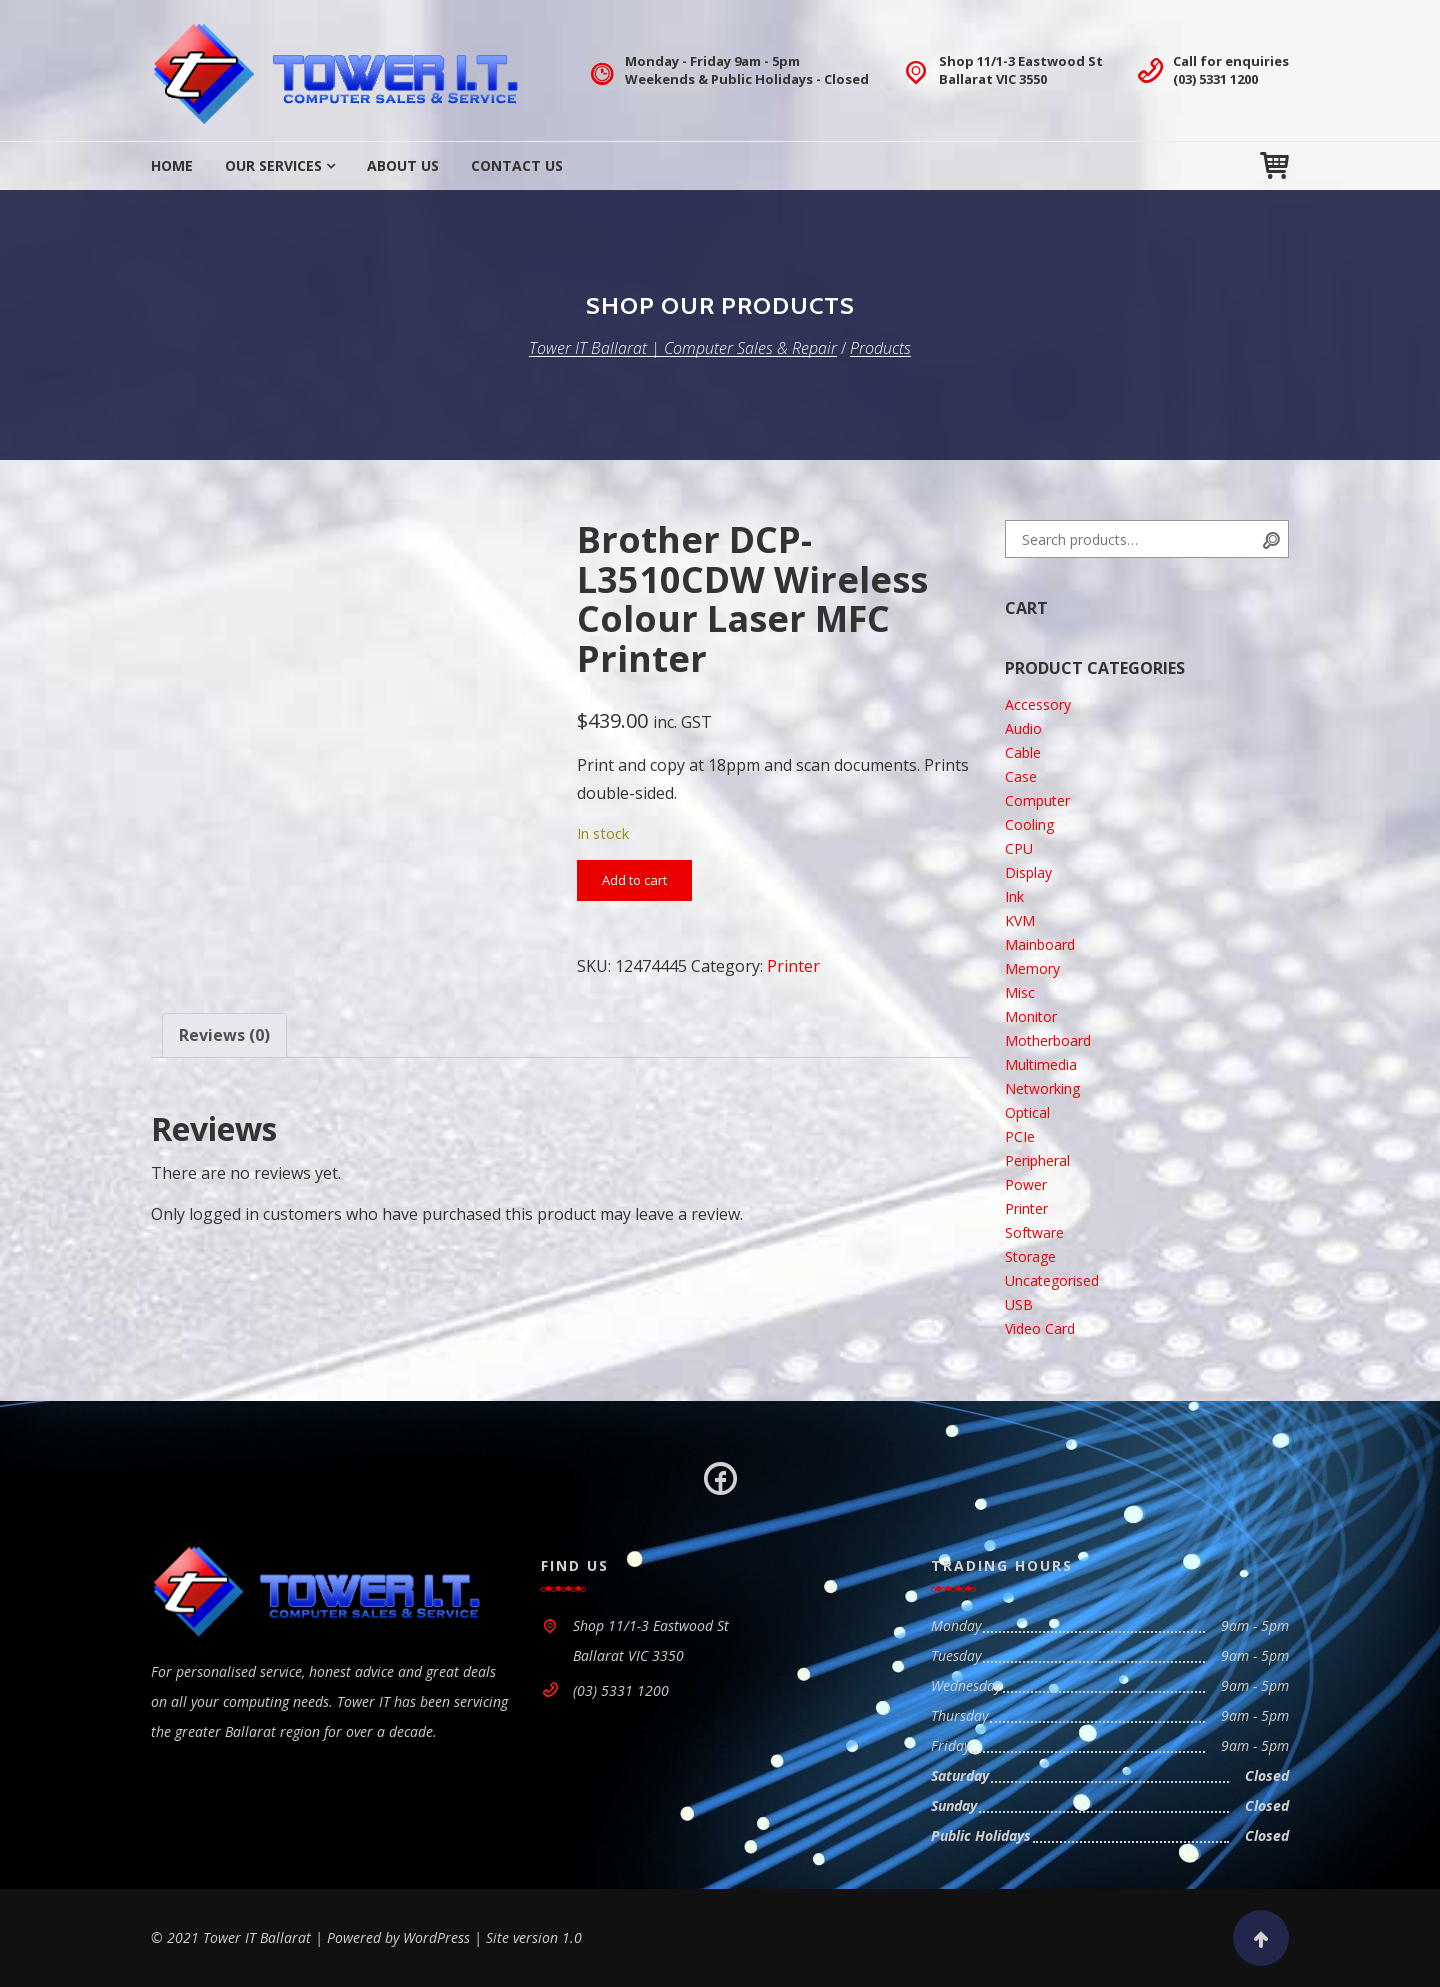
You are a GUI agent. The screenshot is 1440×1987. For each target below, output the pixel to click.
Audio (1023, 728)
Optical (1027, 1112)
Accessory (1038, 704)
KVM (1020, 920)
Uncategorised (1052, 1280)
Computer (1037, 800)
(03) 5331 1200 (1215, 79)
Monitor (1031, 1016)
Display (1028, 872)
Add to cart (634, 880)
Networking (1042, 1088)
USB (1019, 1304)
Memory (1032, 968)
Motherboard (1048, 1040)
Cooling (1029, 824)
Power (1026, 1184)
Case (1021, 776)
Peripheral (1037, 1160)
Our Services (273, 165)
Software (1034, 1232)
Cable (1023, 752)
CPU (1019, 848)
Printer (793, 966)
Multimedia (1041, 1064)
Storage (1030, 1256)
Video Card (1040, 1328)
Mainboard (1040, 944)
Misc (1020, 992)
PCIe (1020, 1136)
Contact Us (517, 165)
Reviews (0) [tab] (224, 1035)
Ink (1014, 896)
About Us (403, 165)
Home (172, 165)
